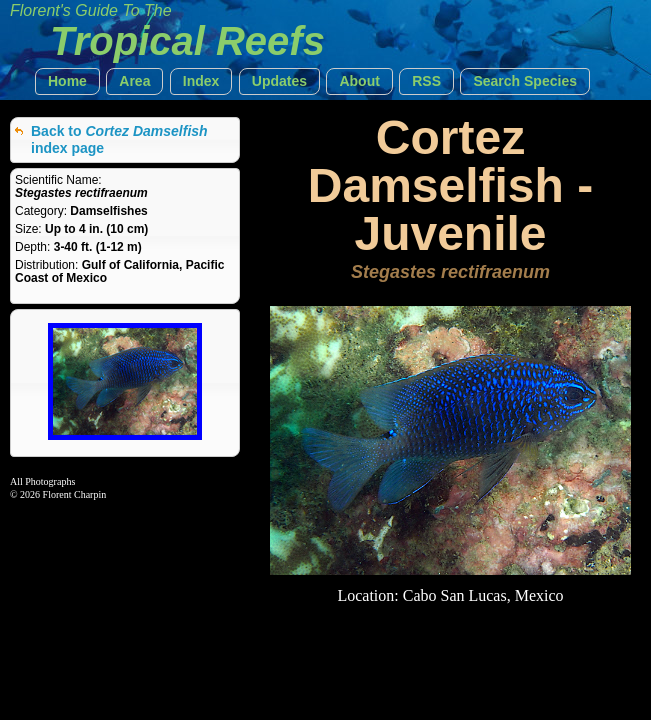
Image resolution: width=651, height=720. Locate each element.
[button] (67, 81)
